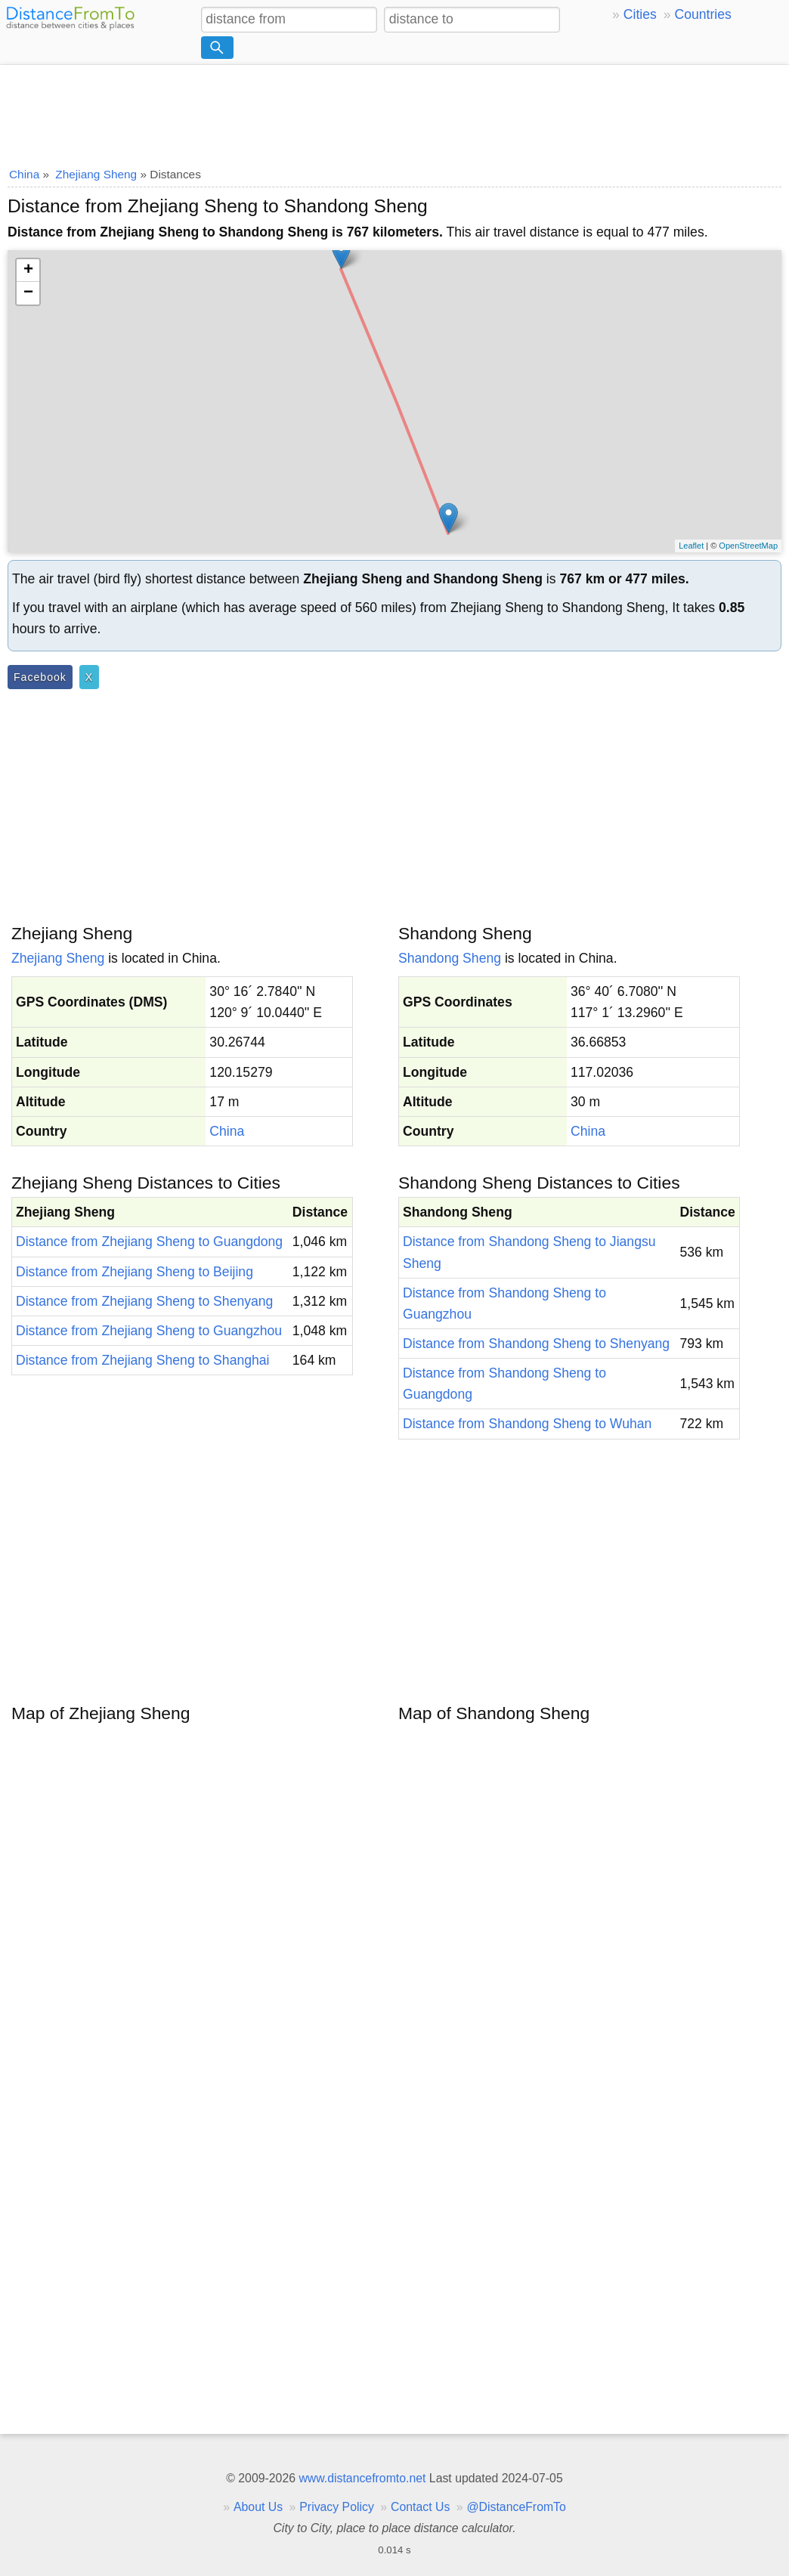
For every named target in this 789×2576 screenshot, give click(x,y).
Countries (702, 14)
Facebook (40, 677)
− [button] (28, 293)
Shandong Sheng (449, 958)
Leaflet (691, 545)
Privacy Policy (336, 2506)
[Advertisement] (394, 111)
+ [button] (28, 270)
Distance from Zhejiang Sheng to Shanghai (142, 1360)
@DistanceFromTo (516, 2506)
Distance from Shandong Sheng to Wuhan (527, 1423)
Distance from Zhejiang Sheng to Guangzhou (149, 1330)
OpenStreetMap (748, 545)
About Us (258, 2506)
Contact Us (420, 2506)
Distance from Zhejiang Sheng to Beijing (134, 1271)
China (226, 1131)
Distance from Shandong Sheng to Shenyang (536, 1343)
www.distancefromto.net (362, 2478)
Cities (640, 14)
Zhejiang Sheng (57, 958)
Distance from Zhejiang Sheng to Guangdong (149, 1241)
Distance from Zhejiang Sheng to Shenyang (144, 1301)
